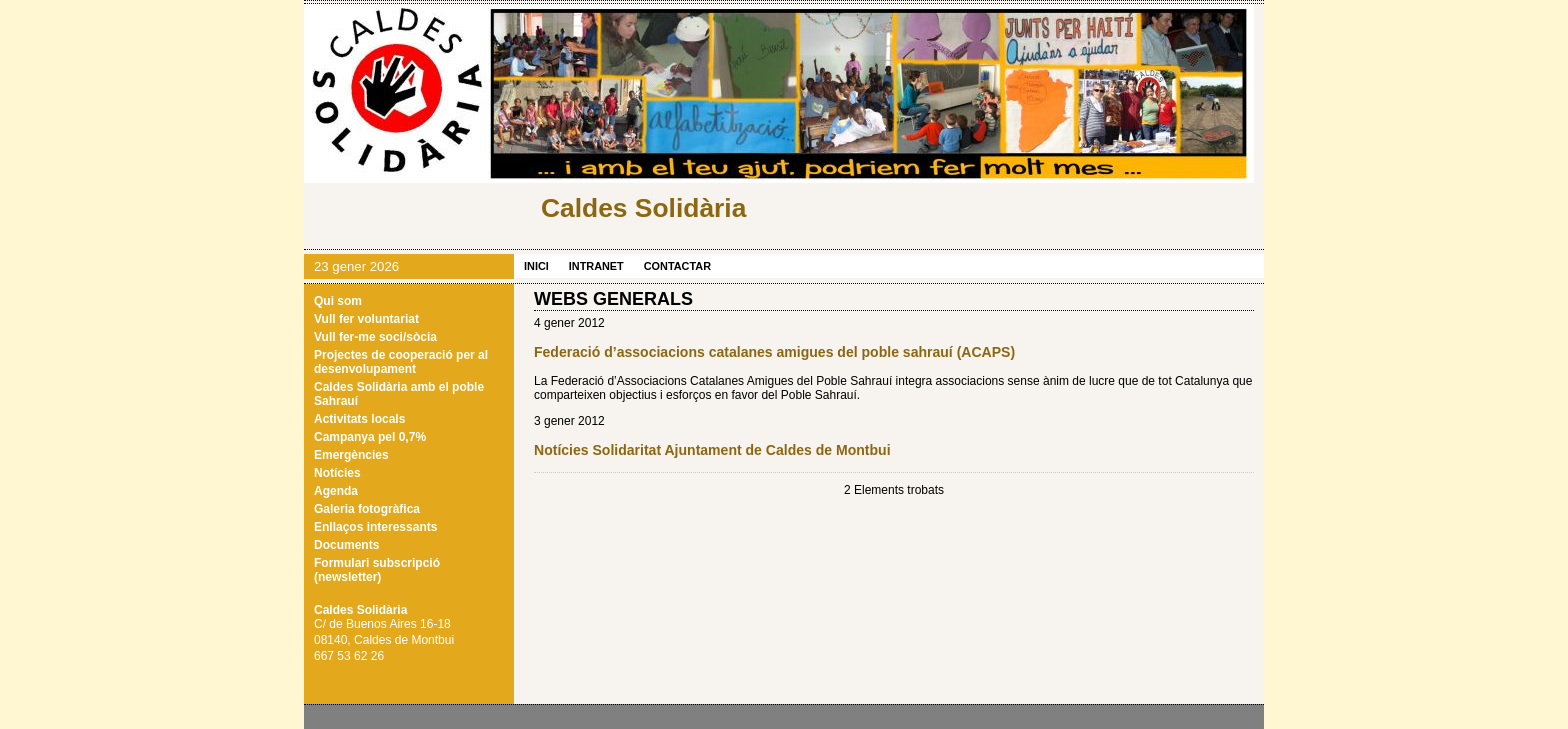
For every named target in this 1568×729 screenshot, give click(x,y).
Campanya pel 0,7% (370, 437)
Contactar (677, 266)
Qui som (338, 301)
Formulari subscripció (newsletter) (377, 570)
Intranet (596, 266)
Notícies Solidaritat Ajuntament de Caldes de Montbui (712, 450)
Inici (536, 266)
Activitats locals (359, 419)
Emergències (351, 455)
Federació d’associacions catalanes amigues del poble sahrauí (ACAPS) (774, 352)
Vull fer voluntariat (366, 319)
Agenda (336, 491)
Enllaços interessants (375, 527)
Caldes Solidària (643, 208)
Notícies (337, 473)
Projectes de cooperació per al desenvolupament (401, 362)
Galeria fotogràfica (367, 509)
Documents (346, 545)
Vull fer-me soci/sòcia (375, 337)
